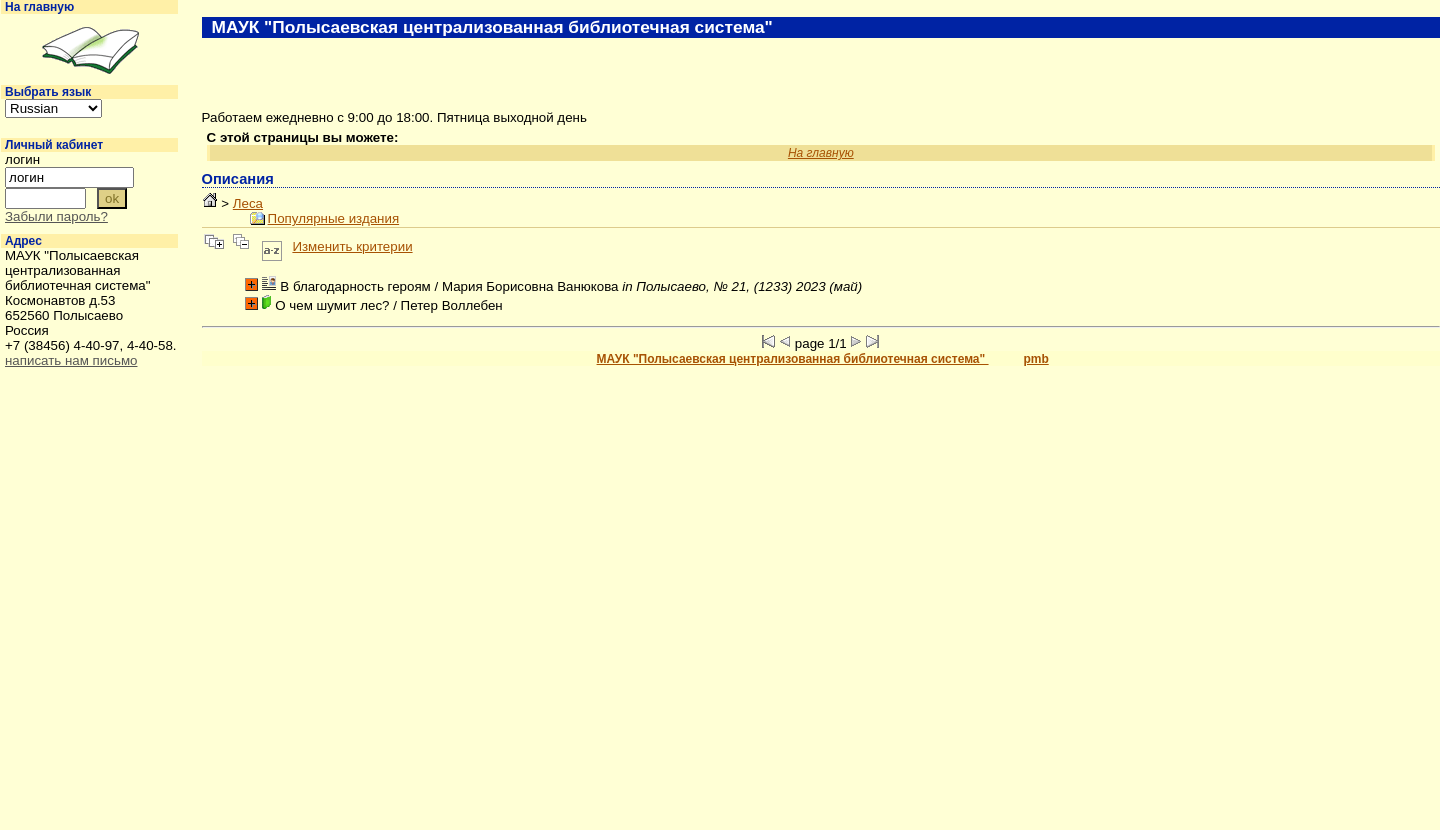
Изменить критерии (352, 246)
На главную (39, 7)
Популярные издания (334, 218)
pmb (1035, 359)
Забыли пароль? (56, 216)
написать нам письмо (71, 360)
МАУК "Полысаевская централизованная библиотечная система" (793, 359)
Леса (248, 203)
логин (22, 159)
